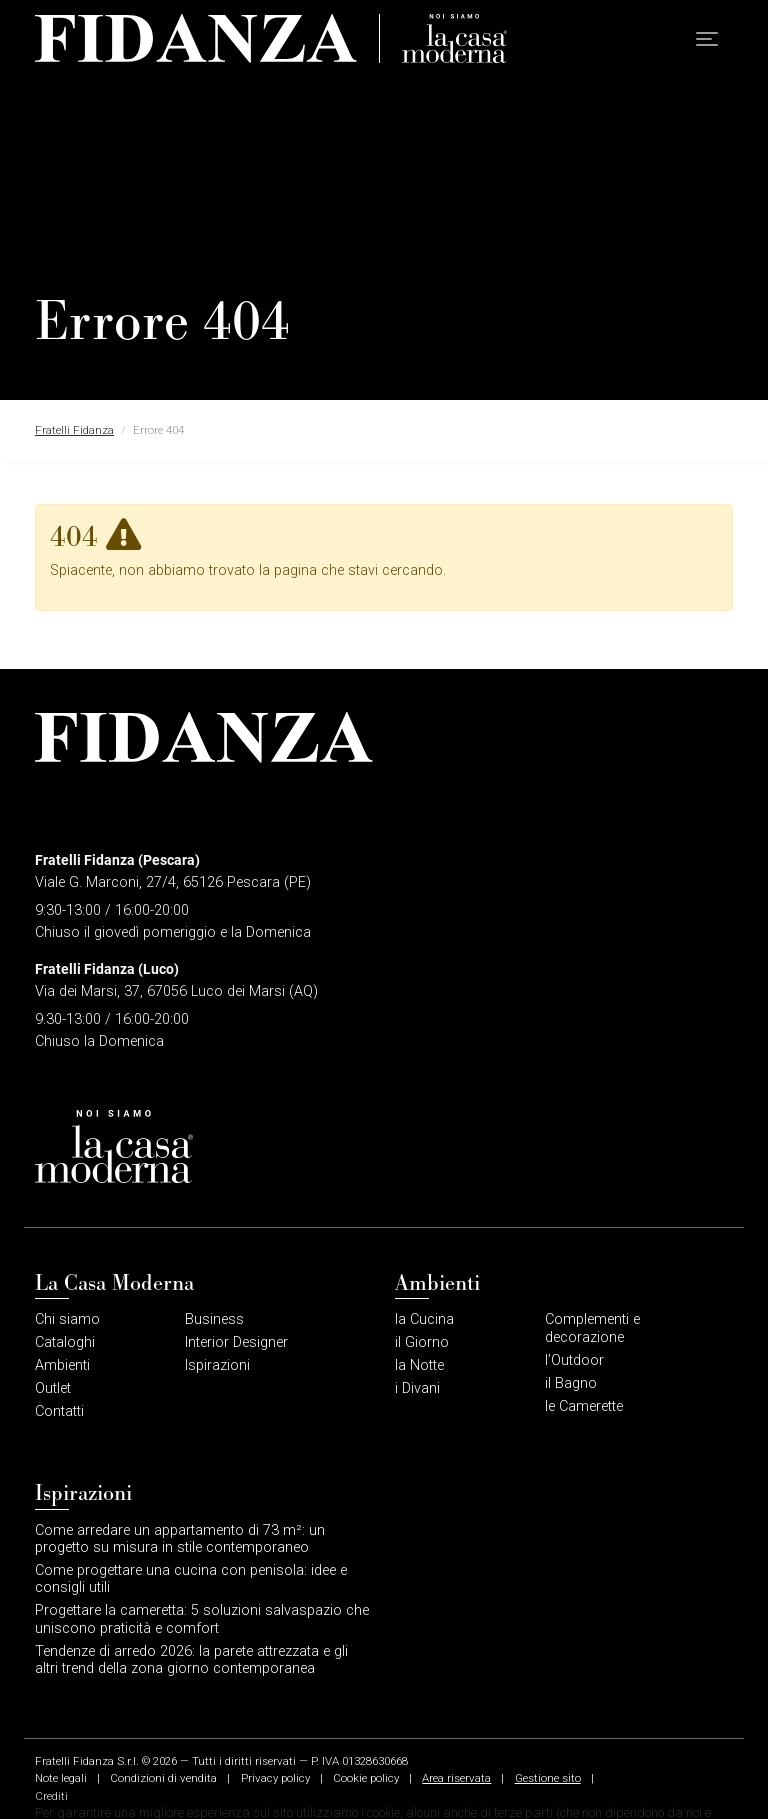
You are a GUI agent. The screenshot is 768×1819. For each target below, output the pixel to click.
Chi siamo (67, 1319)
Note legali (61, 1778)
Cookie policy (366, 1778)
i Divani (417, 1388)
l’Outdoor (574, 1360)
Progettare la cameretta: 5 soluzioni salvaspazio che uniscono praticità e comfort (202, 1619)
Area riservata (456, 1778)
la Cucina (424, 1319)
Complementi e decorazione (592, 1328)
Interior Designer (236, 1342)
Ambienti (62, 1365)
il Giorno (422, 1342)
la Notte (419, 1365)
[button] (707, 39)
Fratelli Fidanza (74, 430)
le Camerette (584, 1406)
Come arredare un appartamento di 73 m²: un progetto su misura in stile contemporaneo (180, 1539)
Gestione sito (548, 1778)
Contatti (59, 1411)
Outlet (53, 1388)
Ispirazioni (217, 1365)
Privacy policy (275, 1778)
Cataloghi (65, 1342)
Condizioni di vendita (163, 1778)
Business (214, 1319)
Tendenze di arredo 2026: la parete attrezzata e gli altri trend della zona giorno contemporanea (191, 1660)
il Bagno (571, 1383)
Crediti (51, 1796)
